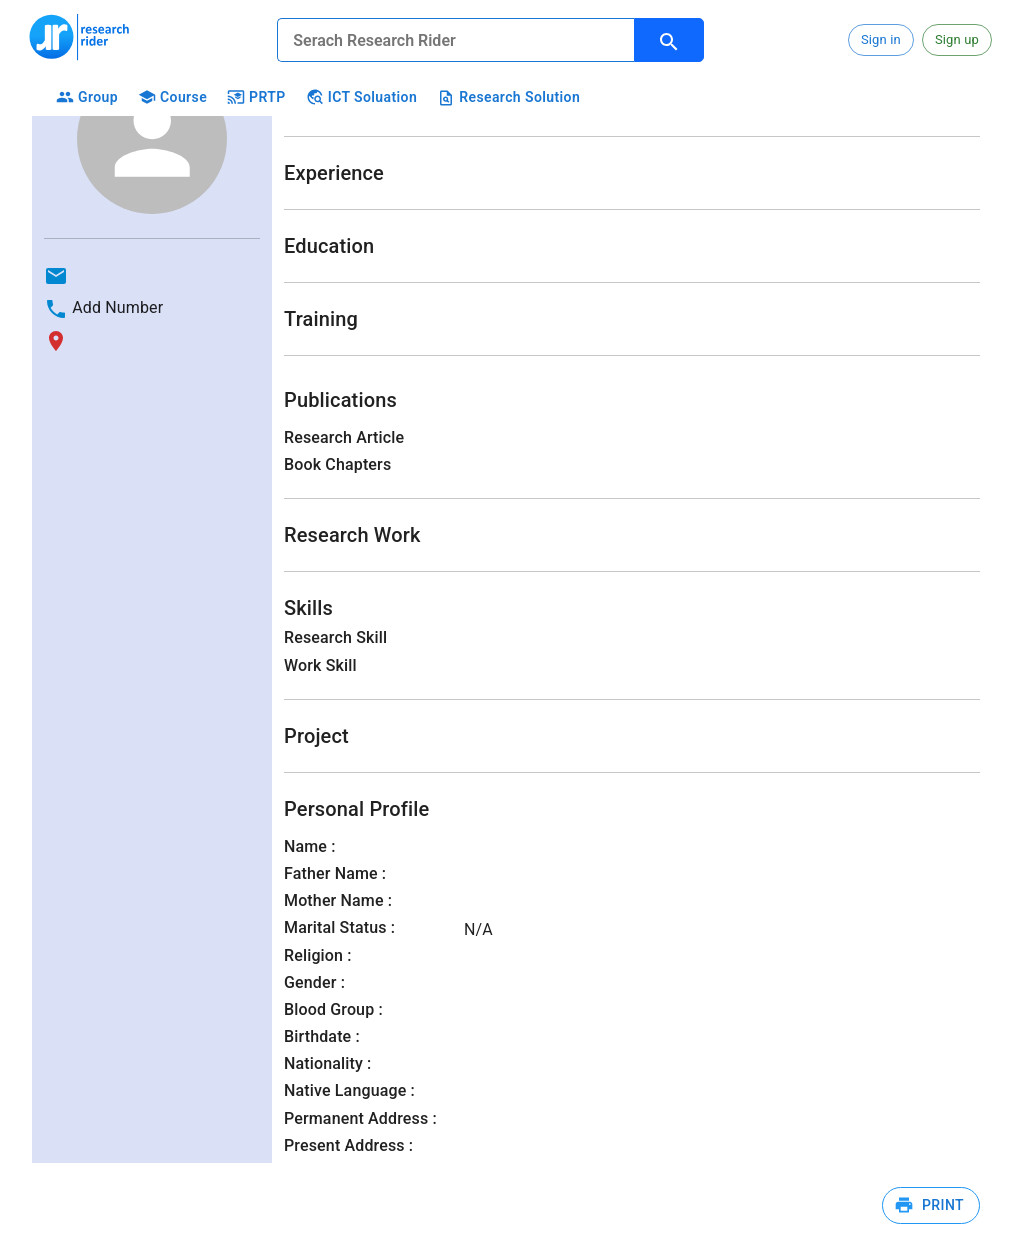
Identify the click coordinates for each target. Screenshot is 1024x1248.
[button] (881, 40)
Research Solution (506, 97)
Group (85, 97)
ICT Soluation (359, 97)
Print (931, 1205)
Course (170, 97)
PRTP (254, 97)
